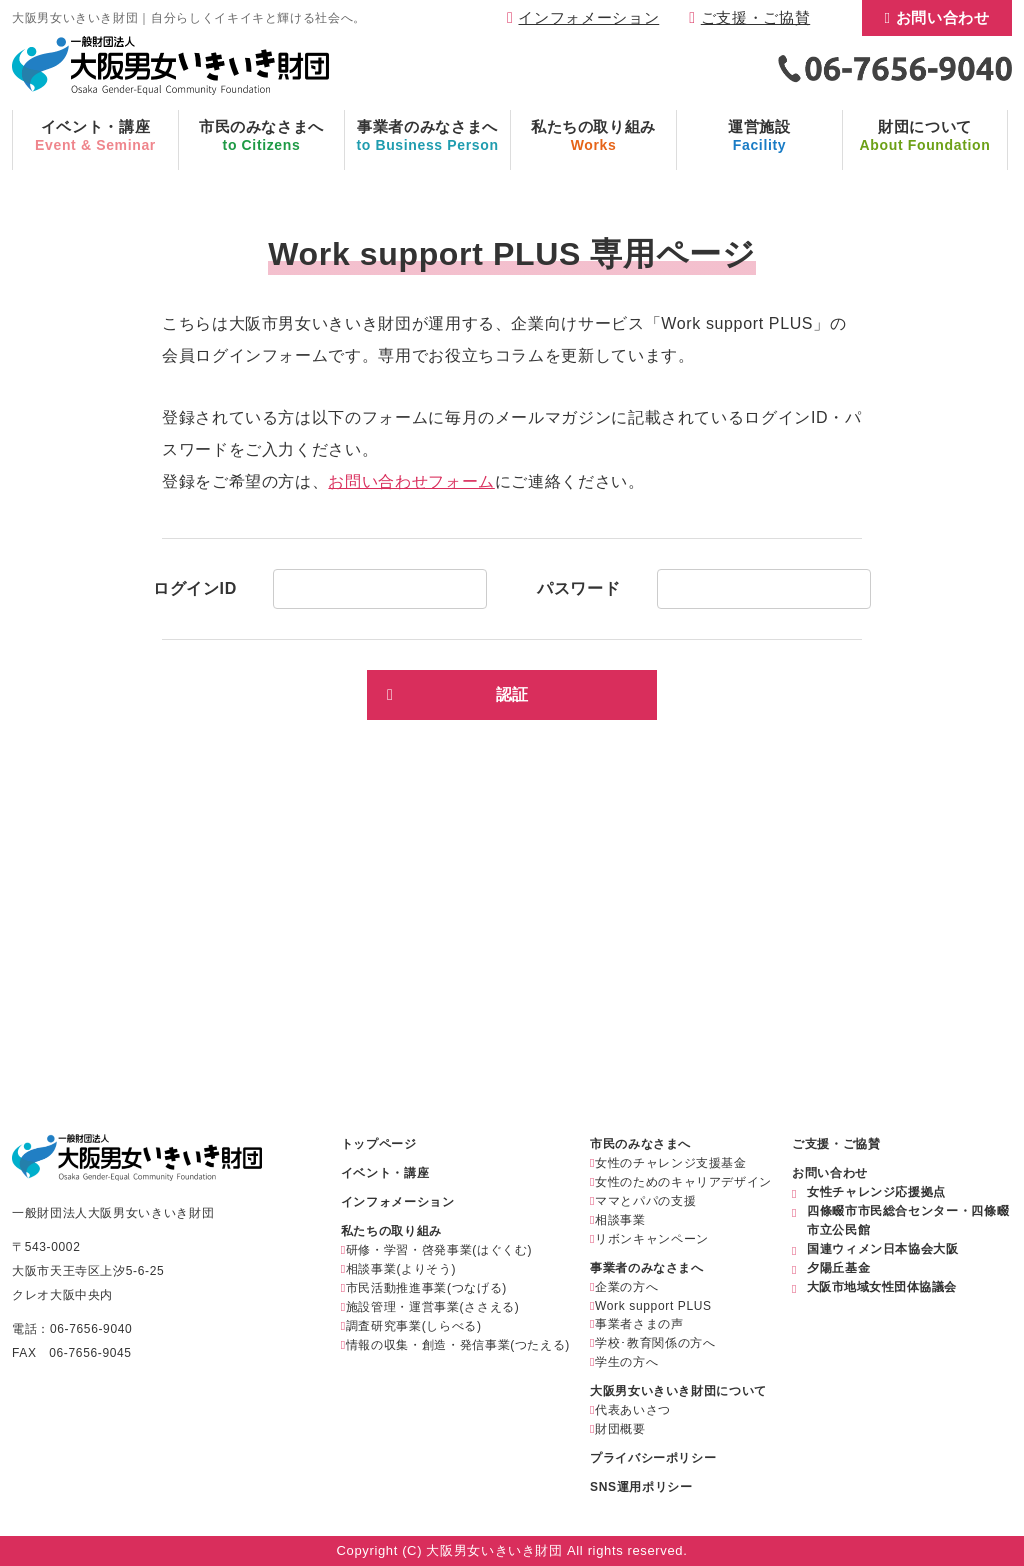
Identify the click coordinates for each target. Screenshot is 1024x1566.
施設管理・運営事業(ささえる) (433, 1307)
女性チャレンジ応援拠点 (876, 1192)
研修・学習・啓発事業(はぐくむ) (439, 1250)
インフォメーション (588, 17)
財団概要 (620, 1429)
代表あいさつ (633, 1410)
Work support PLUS (653, 1306)
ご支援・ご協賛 (755, 17)
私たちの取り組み (391, 1231)
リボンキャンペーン (652, 1239)
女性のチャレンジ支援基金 (671, 1163)
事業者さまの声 (639, 1324)
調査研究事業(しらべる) (414, 1326)
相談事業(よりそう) (401, 1269)
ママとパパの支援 (645, 1201)
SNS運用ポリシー (641, 1487)
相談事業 (620, 1220)
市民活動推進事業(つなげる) (426, 1288)
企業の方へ (626, 1287)
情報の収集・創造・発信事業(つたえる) (458, 1345)
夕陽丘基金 (838, 1268)
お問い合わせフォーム (411, 481)
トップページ (379, 1144)
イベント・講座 (385, 1173)
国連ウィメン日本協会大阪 (883, 1249)
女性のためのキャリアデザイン (683, 1182)
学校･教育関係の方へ (655, 1343)
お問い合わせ (943, 17)
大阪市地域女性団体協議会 (882, 1287)
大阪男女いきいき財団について (678, 1391)
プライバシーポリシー (653, 1458)
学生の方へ (626, 1362)
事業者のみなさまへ (647, 1268)
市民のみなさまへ (640, 1144)
